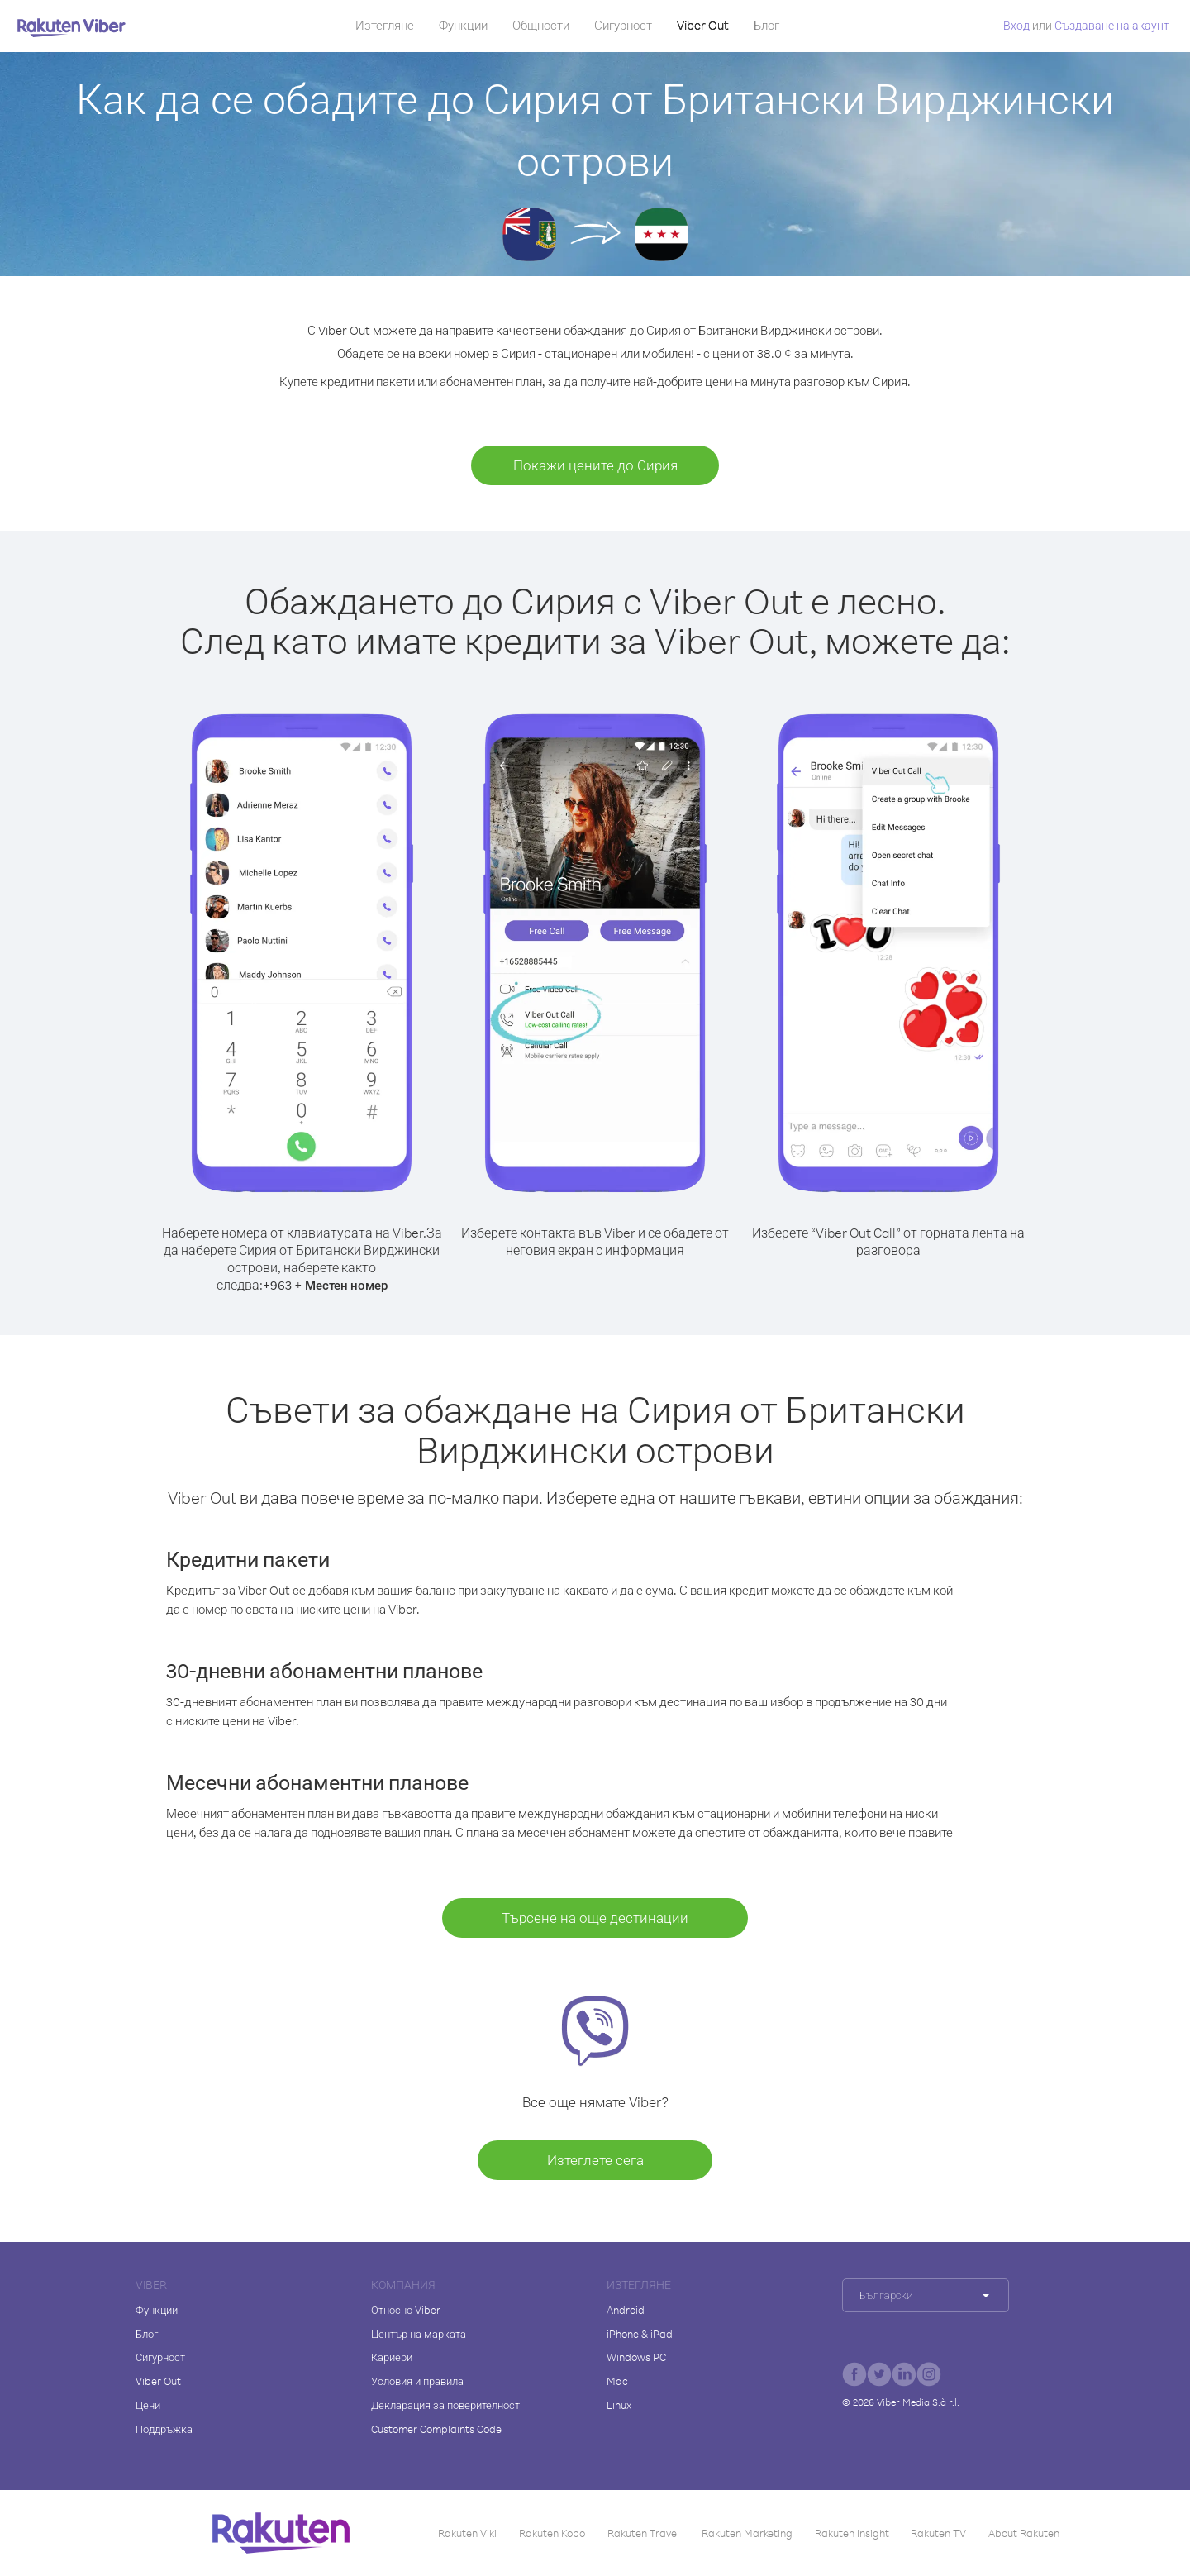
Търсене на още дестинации (595, 1917)
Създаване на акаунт (1111, 25)
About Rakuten (1023, 2533)
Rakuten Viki (467, 2533)
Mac (617, 2381)
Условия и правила (417, 2381)
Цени (148, 2404)
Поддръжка (164, 2428)
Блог (766, 25)
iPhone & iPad (640, 2333)
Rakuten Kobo (552, 2533)
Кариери (391, 2357)
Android (626, 2309)
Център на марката (418, 2333)
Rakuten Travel (643, 2533)
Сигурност (623, 25)
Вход (1016, 25)
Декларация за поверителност (445, 2404)
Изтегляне (384, 25)
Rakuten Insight (852, 2533)
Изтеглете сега (595, 2159)
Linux (619, 2404)
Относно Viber (405, 2309)
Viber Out (703, 25)
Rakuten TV (938, 2533)
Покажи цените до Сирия (595, 465)
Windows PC (636, 2357)
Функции (463, 25)
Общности (540, 25)
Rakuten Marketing (747, 2533)
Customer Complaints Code (436, 2428)
